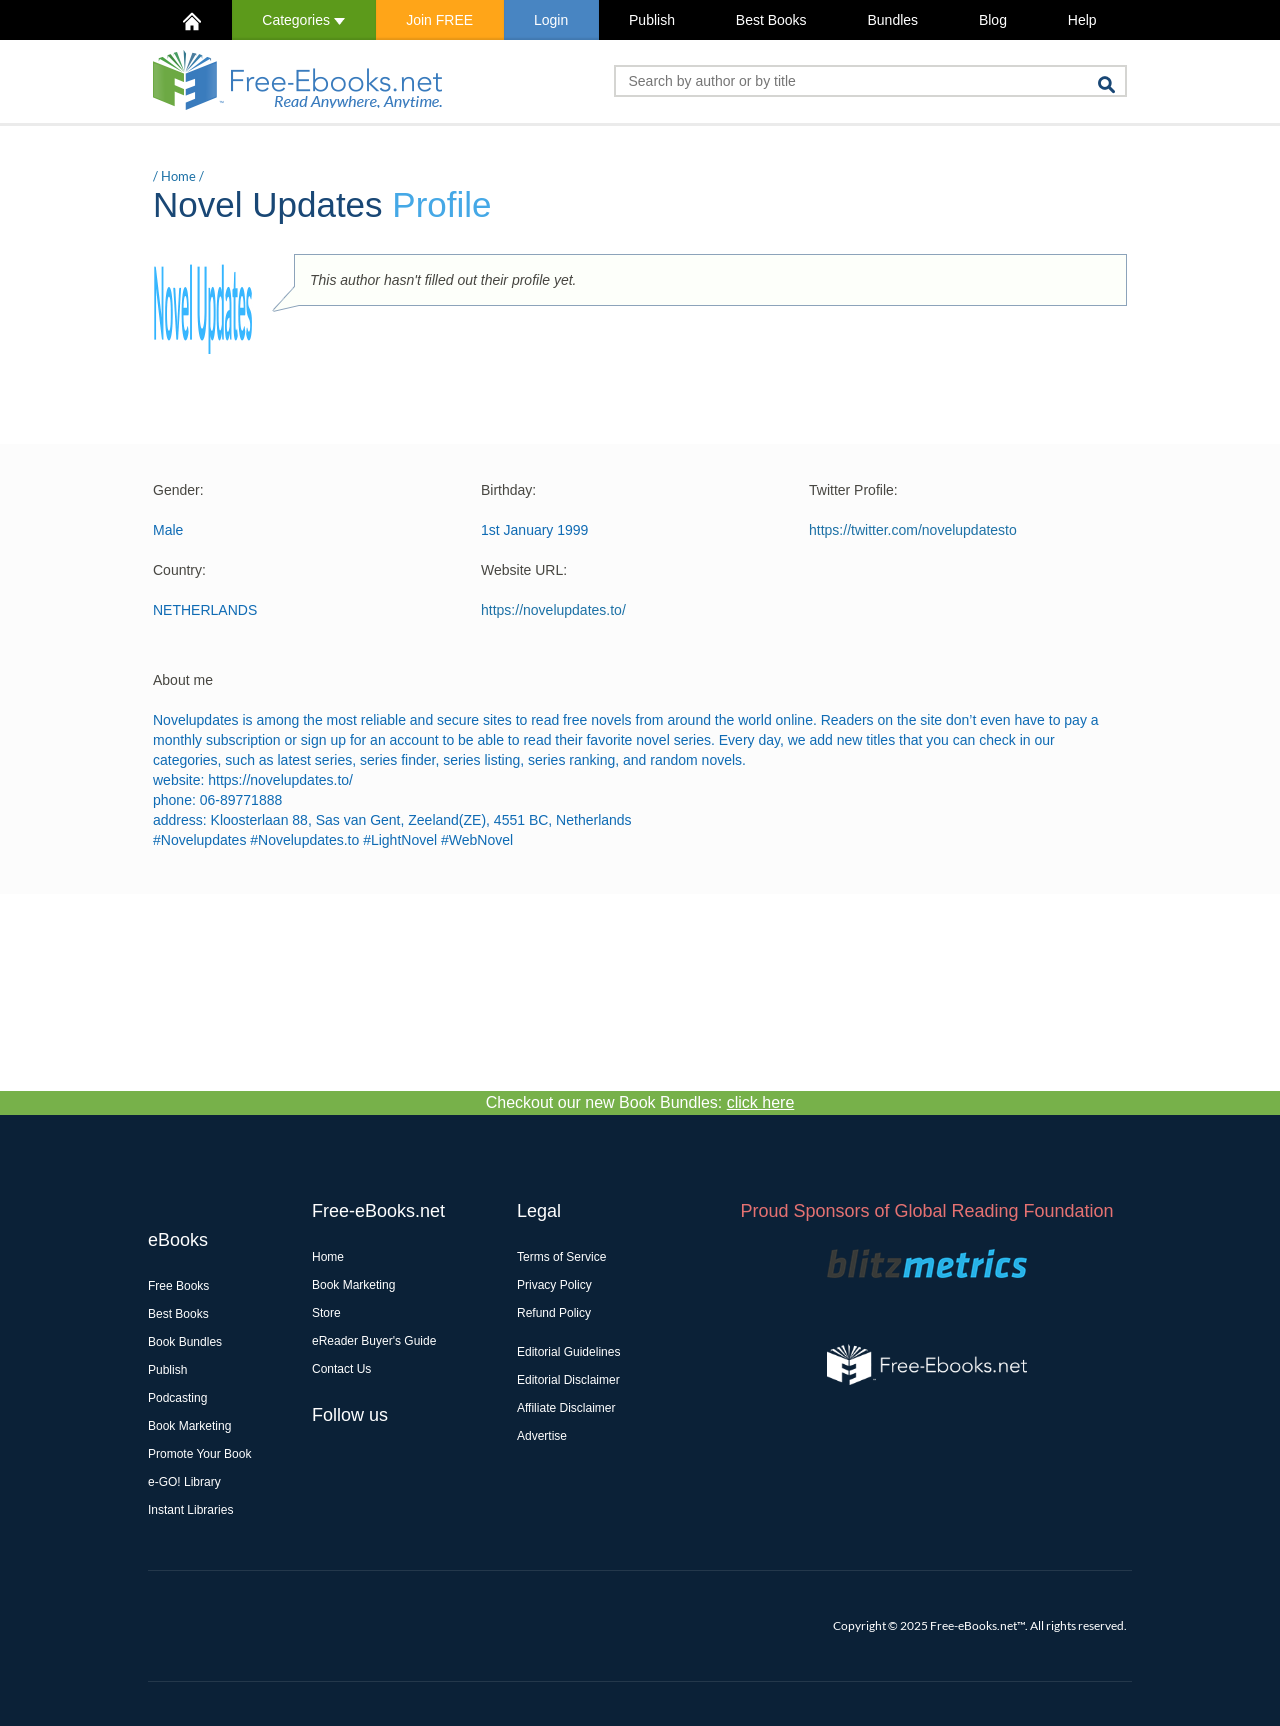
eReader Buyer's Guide (374, 1341)
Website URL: (524, 570)
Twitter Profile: (853, 490)
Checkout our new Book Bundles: (640, 1102)
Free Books (178, 1286)
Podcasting (177, 1398)
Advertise (542, 1436)
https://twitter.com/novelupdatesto (913, 530)
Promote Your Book (199, 1454)
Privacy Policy (554, 1285)
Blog (993, 20)
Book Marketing (189, 1426)
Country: (179, 570)
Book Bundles (185, 1342)
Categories (303, 20)
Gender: (178, 490)
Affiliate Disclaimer (566, 1408)
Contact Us (341, 1369)
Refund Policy (554, 1313)
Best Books (771, 20)
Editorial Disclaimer (568, 1380)
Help (1082, 20)
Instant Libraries (190, 1510)
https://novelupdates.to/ (553, 610)
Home (178, 176)
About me (183, 680)
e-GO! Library (184, 1482)
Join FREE (439, 20)
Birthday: (508, 490)
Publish (652, 20)
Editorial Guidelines (568, 1352)
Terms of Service (561, 1257)
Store (326, 1313)
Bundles (892, 20)
